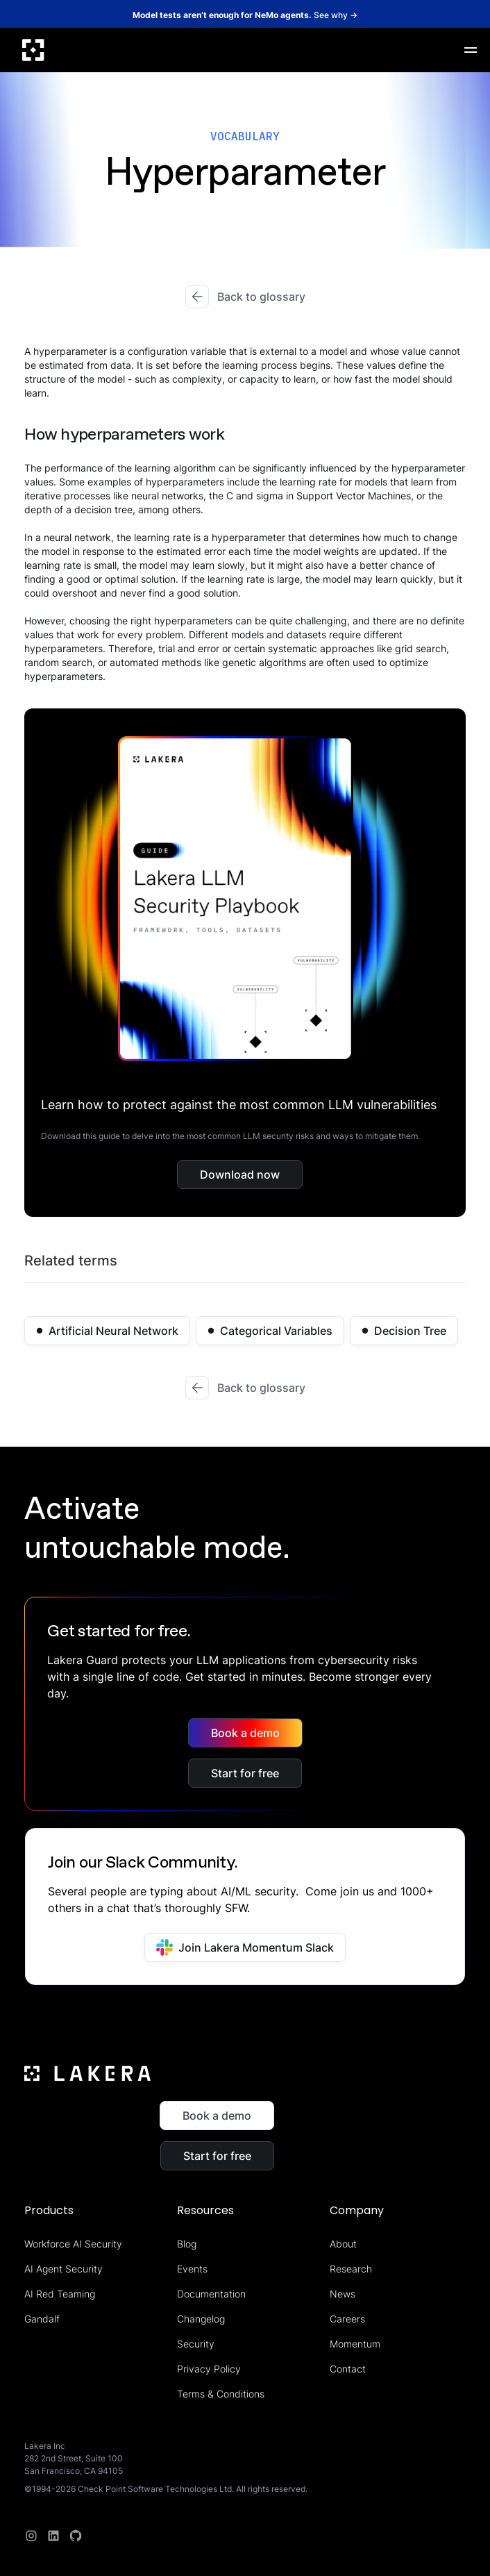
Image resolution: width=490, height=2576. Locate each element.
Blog (186, 2244)
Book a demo (245, 1733)
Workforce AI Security (73, 2244)
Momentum (355, 2344)
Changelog (201, 2319)
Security (195, 2344)
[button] (470, 50)
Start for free (245, 1773)
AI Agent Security (63, 2269)
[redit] (76, 2536)
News (342, 2294)
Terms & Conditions (220, 2394)
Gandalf (42, 2319)
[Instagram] (31, 2536)
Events (192, 2269)
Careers (347, 2319)
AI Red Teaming (59, 2294)
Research (351, 2269)
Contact (348, 2369)
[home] (33, 50)
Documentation (211, 2294)
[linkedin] (53, 2536)
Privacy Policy (209, 2369)
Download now (240, 1174)
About (343, 2244)
